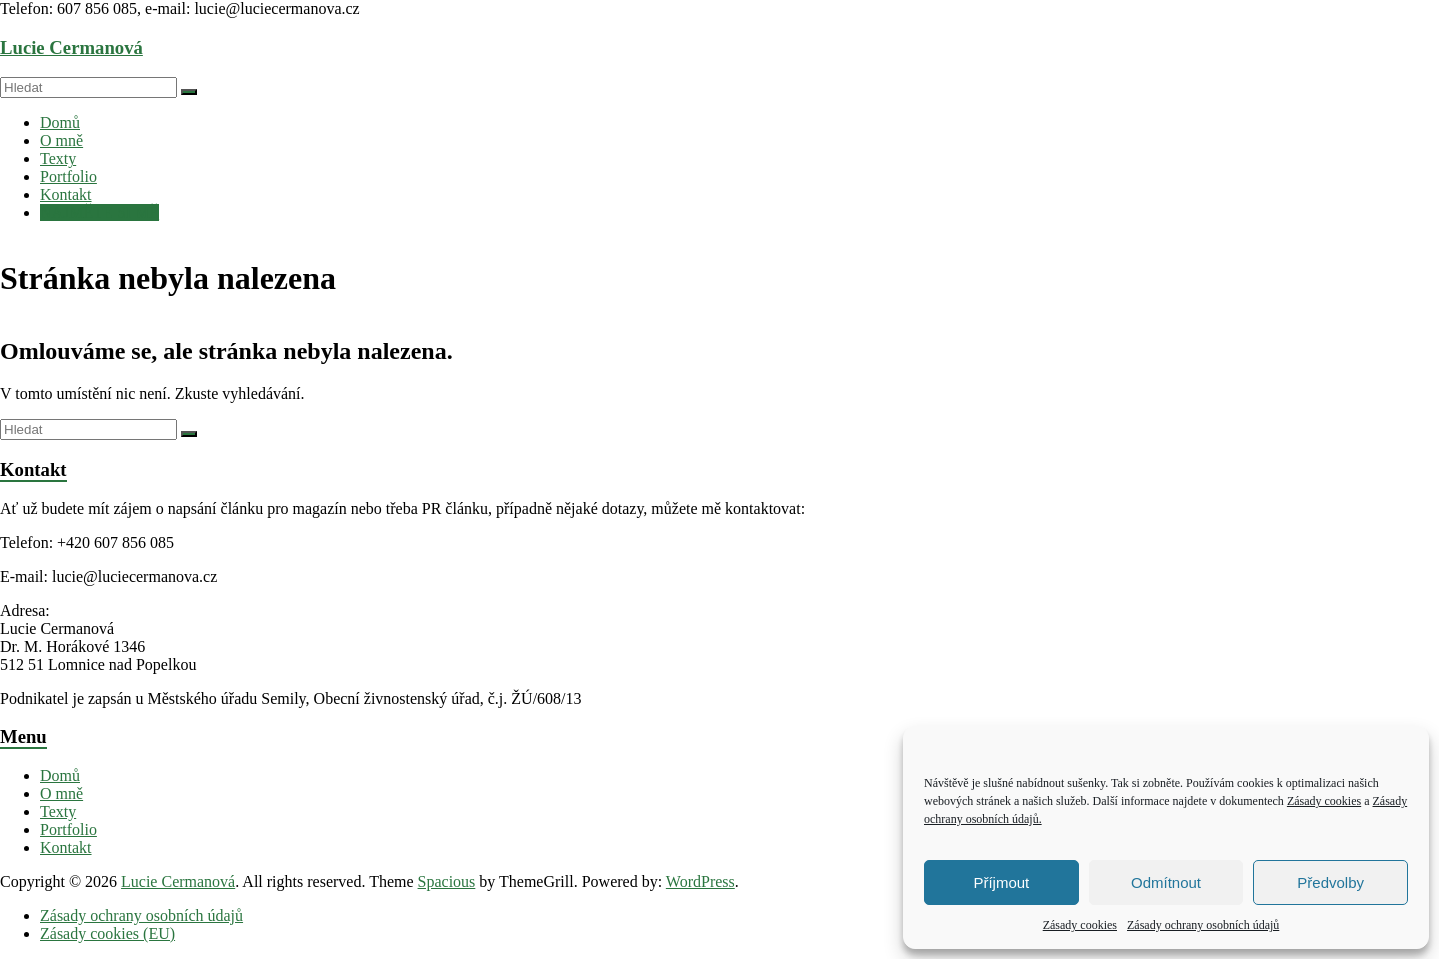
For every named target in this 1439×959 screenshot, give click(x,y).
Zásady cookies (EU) (107, 933)
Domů (60, 122)
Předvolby (1330, 882)
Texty (58, 158)
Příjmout (1001, 882)
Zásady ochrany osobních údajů (1203, 925)
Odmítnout (1166, 882)
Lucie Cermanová (71, 47)
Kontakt (66, 194)
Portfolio (68, 176)
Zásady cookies (1324, 801)
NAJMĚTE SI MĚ (99, 212)
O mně (61, 140)
